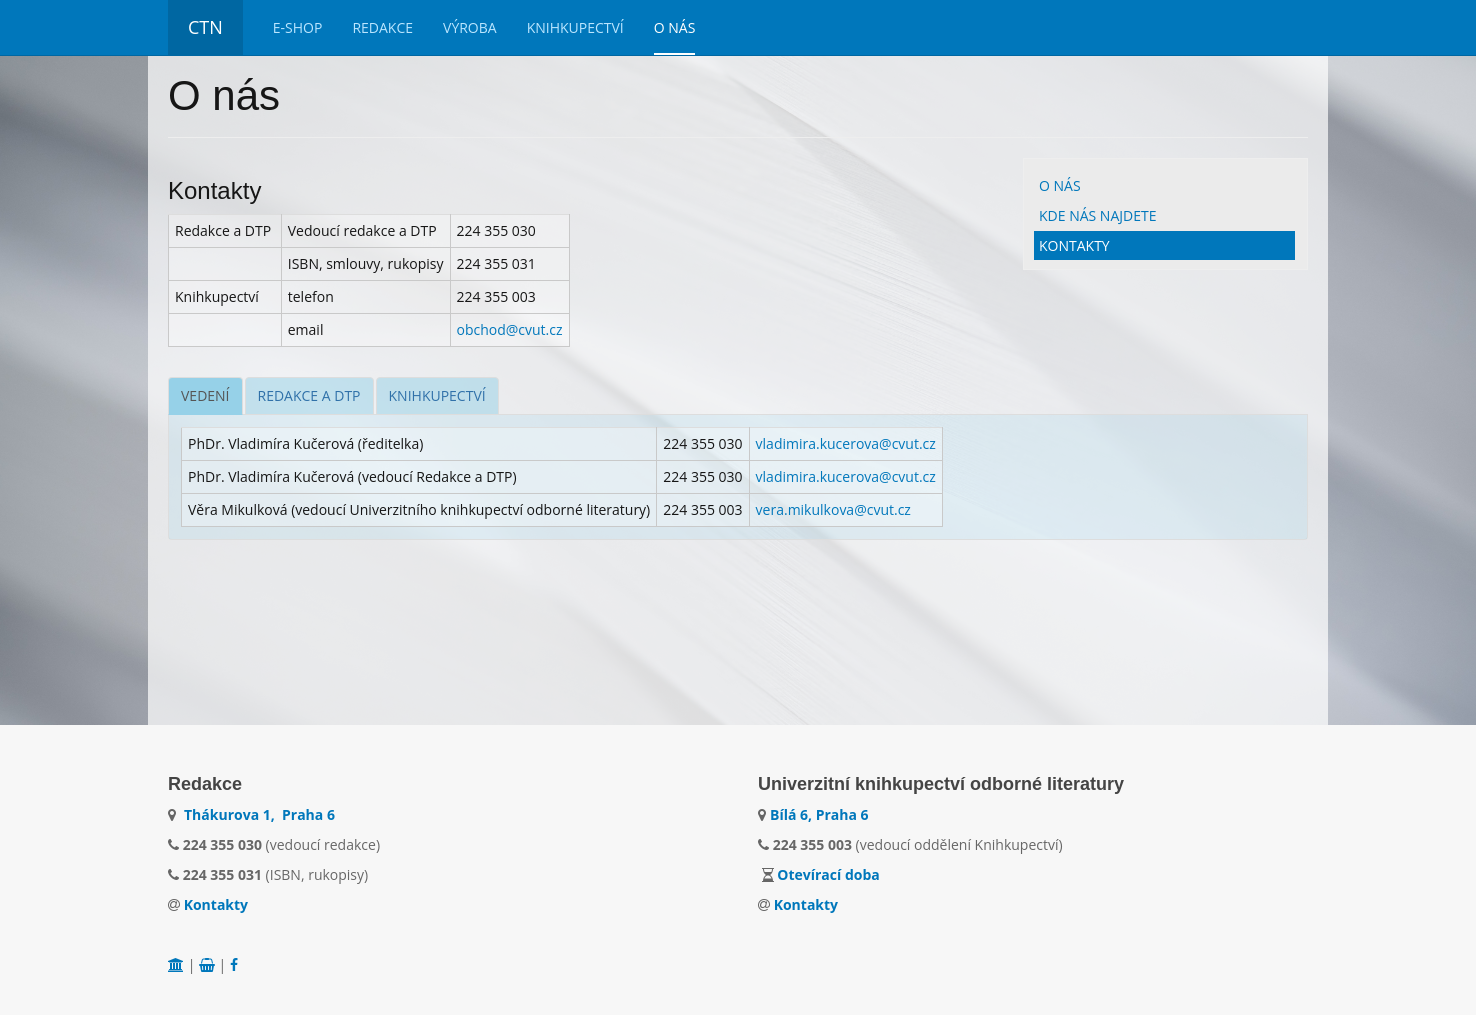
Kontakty (1074, 245)
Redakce (382, 27)
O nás (675, 27)
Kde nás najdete (1097, 215)
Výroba (470, 27)
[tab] (205, 396)
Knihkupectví (575, 27)
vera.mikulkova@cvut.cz (833, 509)
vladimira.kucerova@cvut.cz (846, 443)
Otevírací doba (828, 874)
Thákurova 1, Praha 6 (259, 814)
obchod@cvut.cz (510, 329)
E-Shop (298, 27)
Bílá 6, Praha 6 (819, 814)
